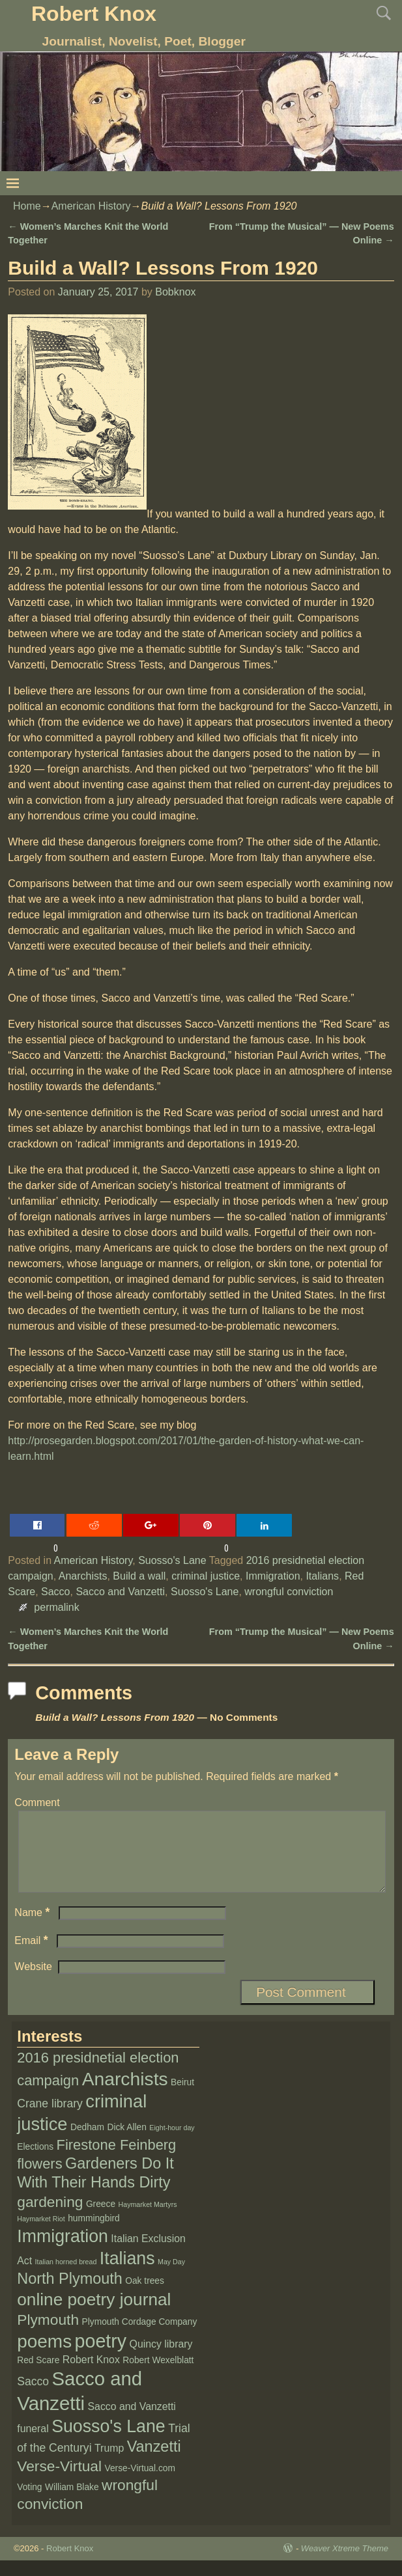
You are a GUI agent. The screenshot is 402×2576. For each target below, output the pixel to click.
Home (27, 206)
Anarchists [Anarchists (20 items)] (125, 2094)
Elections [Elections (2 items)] (35, 2162)
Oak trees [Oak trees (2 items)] (144, 2296)
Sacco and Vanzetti (120, 1591)
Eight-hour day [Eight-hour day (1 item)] (171, 2143)
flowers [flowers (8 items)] (39, 2179)
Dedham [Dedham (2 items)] (87, 2143)
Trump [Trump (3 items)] (109, 2463)
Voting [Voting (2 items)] (29, 2503)
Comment (36, 1802)
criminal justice (205, 1576)
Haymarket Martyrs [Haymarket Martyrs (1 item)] (148, 2220)
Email (32, 1956)
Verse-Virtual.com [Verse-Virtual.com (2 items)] (140, 2484)
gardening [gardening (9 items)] (50, 2217)
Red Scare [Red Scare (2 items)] (38, 2376)
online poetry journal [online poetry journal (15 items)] (94, 2315)
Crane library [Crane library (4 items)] (50, 2119)
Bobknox (175, 291)
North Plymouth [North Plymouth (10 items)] (69, 2294)
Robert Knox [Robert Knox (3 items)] (91, 2375)
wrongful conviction (288, 1591)
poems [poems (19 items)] (44, 2357)
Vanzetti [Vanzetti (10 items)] (154, 2462)
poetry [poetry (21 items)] (101, 2356)
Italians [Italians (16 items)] (127, 2274)
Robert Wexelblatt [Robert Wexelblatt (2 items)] (158, 2376)
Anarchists (83, 1576)
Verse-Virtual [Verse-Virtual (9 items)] (59, 2481)
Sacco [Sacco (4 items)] (33, 2397)
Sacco (55, 1591)
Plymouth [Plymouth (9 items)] (48, 2335)
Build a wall (139, 1576)
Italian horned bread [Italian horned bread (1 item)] (66, 2277)
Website (33, 1982)
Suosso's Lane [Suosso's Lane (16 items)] (108, 2442)
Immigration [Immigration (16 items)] (62, 2252)
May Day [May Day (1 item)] (171, 2277)
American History (91, 206)
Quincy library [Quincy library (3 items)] (161, 2359)
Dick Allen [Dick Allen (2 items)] (126, 2143)
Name (33, 1928)
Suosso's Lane (172, 1560)
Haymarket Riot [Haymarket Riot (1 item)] (41, 2234)
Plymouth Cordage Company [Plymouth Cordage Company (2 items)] (139, 2337)
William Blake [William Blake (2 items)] (72, 2503)
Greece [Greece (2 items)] (100, 2220)
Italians (322, 1576)
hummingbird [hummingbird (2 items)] (94, 2234)
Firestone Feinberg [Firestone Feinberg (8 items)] (117, 2160)
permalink (56, 1607)
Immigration (273, 1576)
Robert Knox (93, 13)
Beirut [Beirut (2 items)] (182, 2098)
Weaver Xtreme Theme (344, 2564)
